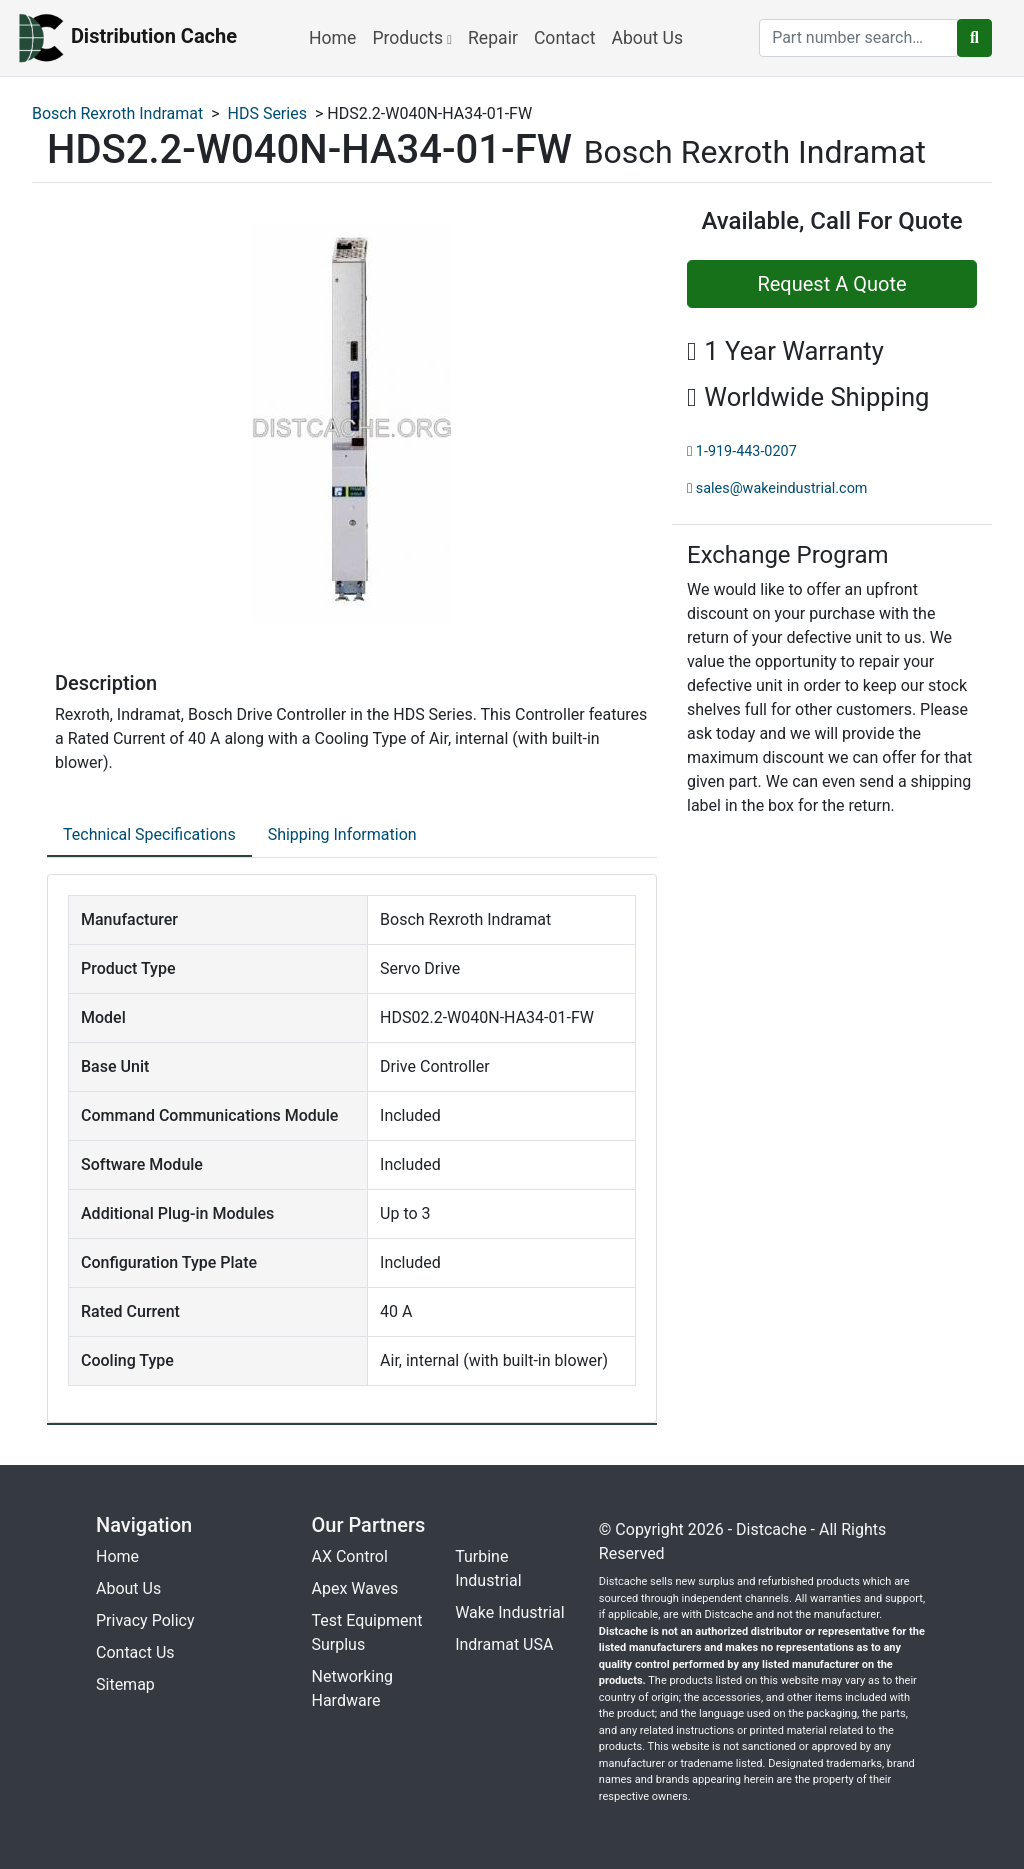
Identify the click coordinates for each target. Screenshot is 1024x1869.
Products (412, 38)
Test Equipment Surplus (367, 1632)
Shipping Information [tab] (342, 834)
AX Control (350, 1556)
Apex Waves (355, 1588)
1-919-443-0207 (746, 451)
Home (332, 38)
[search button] (974, 38)
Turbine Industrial (488, 1568)
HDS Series (267, 113)
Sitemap (125, 1684)
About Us (647, 38)
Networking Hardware (353, 1688)
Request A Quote (831, 284)
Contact (565, 38)
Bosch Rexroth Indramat (117, 113)
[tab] (149, 836)
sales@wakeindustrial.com (782, 488)
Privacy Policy (145, 1620)
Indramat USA (504, 1644)
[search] (859, 38)
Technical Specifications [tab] (149, 834)
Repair (493, 38)
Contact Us (135, 1652)
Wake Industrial (509, 1612)
